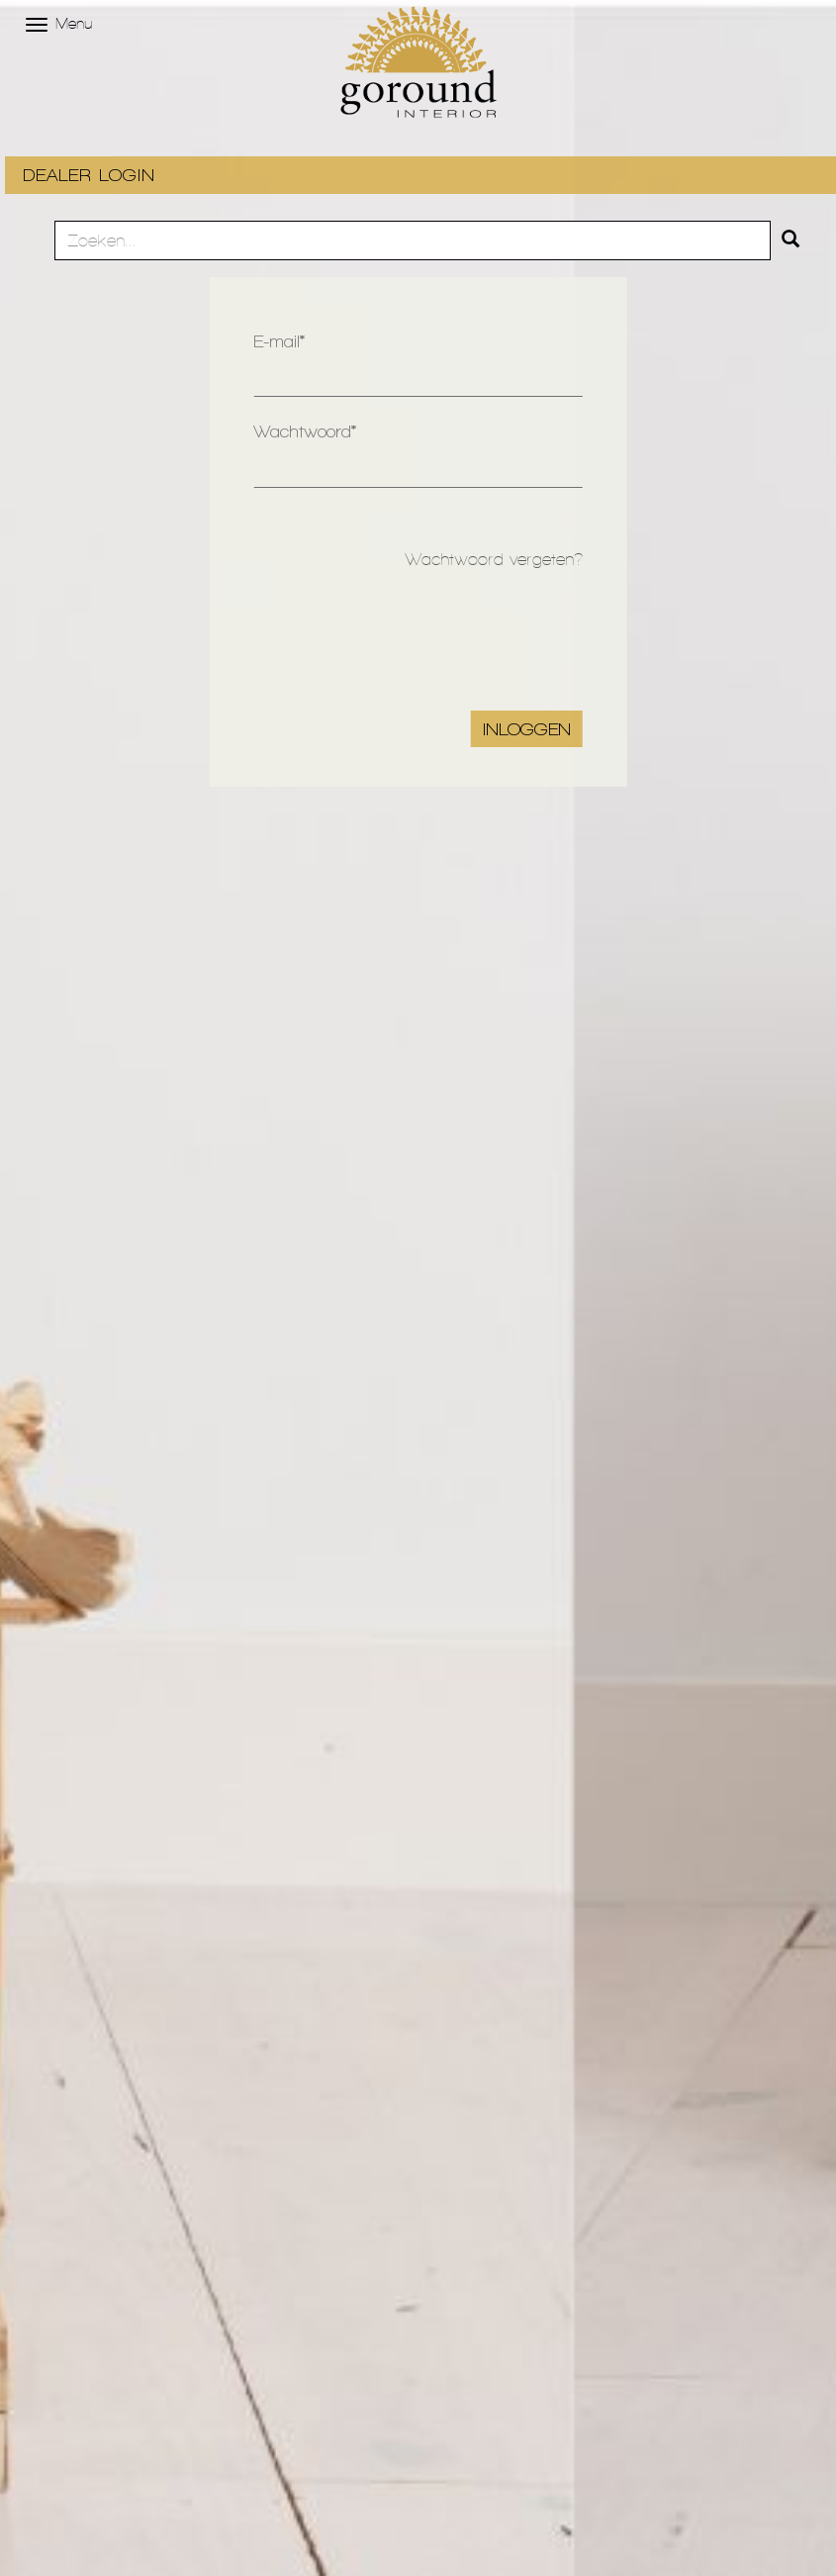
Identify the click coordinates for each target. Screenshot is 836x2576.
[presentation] (432, 632)
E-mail (276, 341)
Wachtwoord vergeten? (494, 558)
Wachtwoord (302, 431)
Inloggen (527, 728)
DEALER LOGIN (89, 174)
